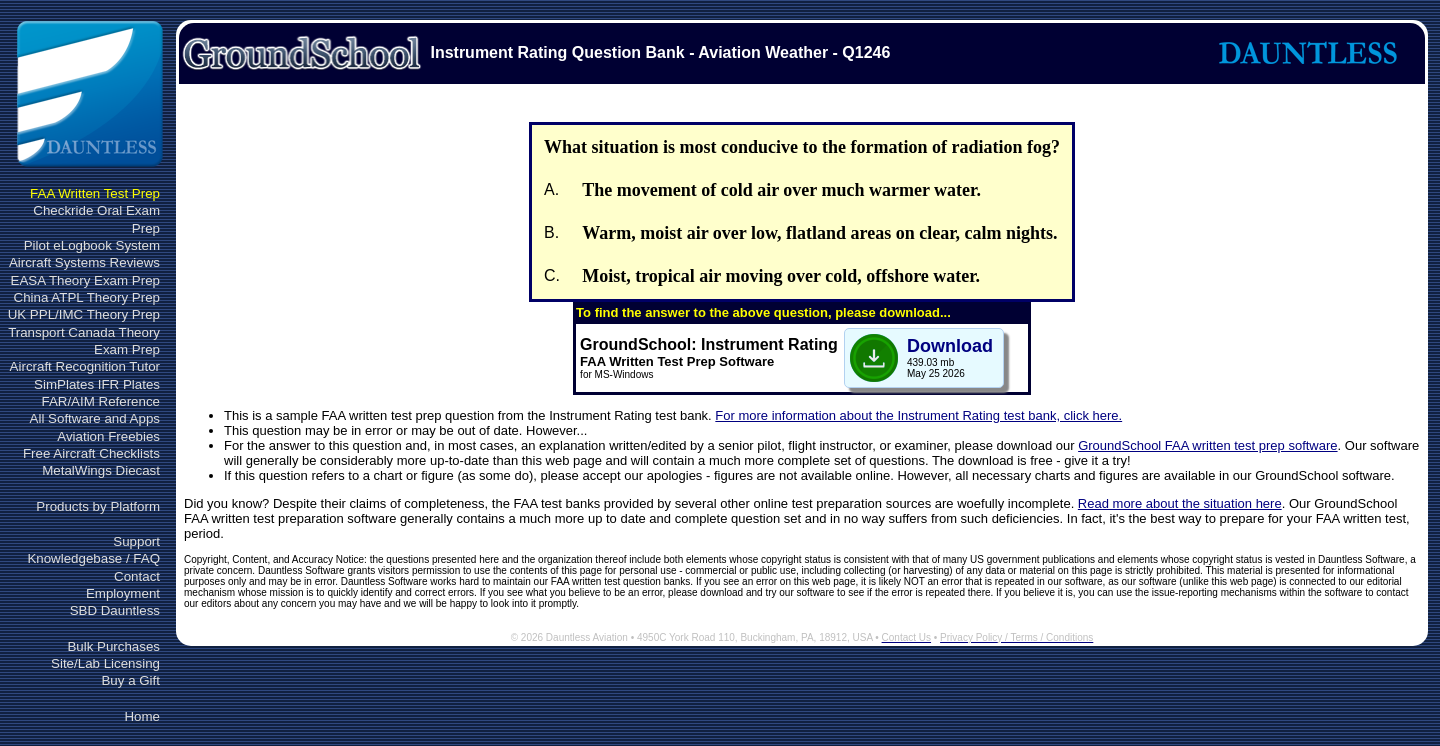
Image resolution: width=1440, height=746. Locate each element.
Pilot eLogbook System (92, 245)
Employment (123, 593)
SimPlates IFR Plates (97, 384)
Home (142, 716)
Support (136, 541)
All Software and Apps (95, 418)
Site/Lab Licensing (105, 663)
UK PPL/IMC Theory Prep (84, 314)
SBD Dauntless (115, 610)
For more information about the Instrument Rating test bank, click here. (918, 415)
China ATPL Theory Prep (87, 297)
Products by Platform (98, 506)
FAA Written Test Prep (95, 193)
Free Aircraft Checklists (91, 453)
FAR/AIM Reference (100, 401)
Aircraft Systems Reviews (84, 262)
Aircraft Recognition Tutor (85, 366)
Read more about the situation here (1180, 503)
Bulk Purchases (113, 646)
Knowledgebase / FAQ (93, 558)
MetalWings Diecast (101, 470)
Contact (137, 576)
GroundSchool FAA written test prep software (1207, 445)
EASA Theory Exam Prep (85, 280)
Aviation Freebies (108, 436)
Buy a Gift (130, 680)
